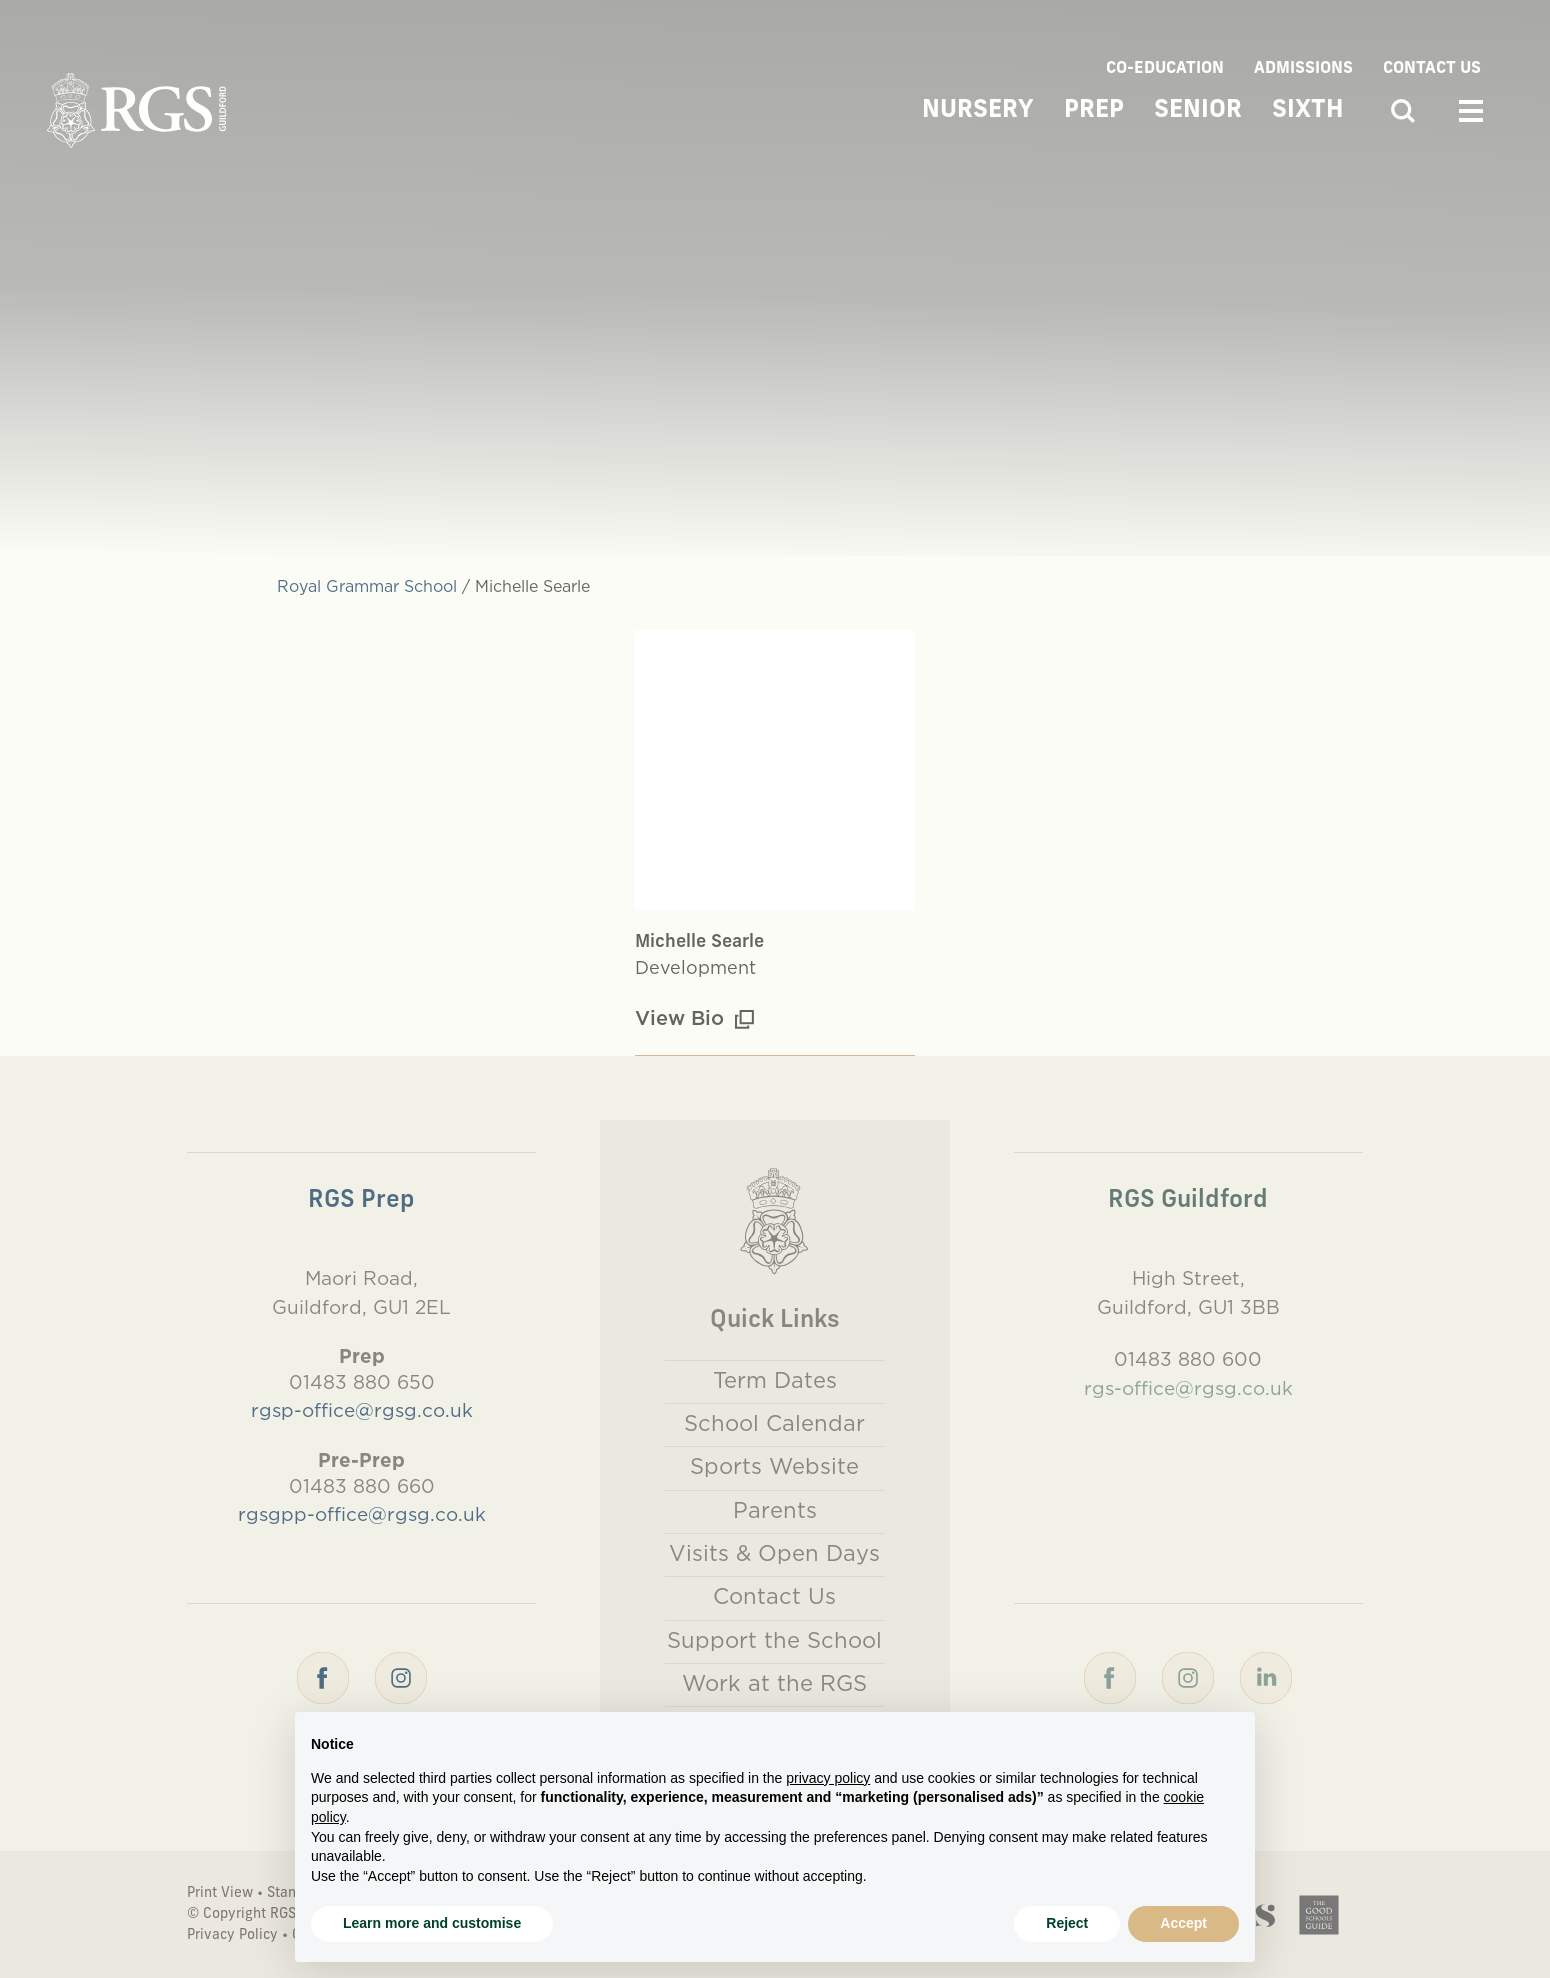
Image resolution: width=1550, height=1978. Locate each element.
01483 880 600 (1188, 1359)
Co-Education (1165, 69)
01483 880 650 (362, 1382)
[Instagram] (401, 1676)
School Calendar (774, 1423)
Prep (1094, 111)
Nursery (978, 111)
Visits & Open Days (774, 1553)
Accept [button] (1183, 1923)
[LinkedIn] (1266, 1676)
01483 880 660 (362, 1486)
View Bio (694, 1017)
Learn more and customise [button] (432, 1923)
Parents (775, 1510)
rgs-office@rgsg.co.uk (1188, 1388)
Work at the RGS (774, 1683)
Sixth (1308, 111)
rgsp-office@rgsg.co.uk (362, 1410)
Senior (1198, 111)
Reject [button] (1067, 1923)
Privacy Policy (232, 1935)
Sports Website (774, 1466)
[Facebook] (323, 1676)
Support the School (774, 1640)
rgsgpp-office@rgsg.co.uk (362, 1514)
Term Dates (775, 1380)
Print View (220, 1893)
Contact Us (1432, 69)
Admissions (1303, 69)
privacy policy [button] (828, 1778)
